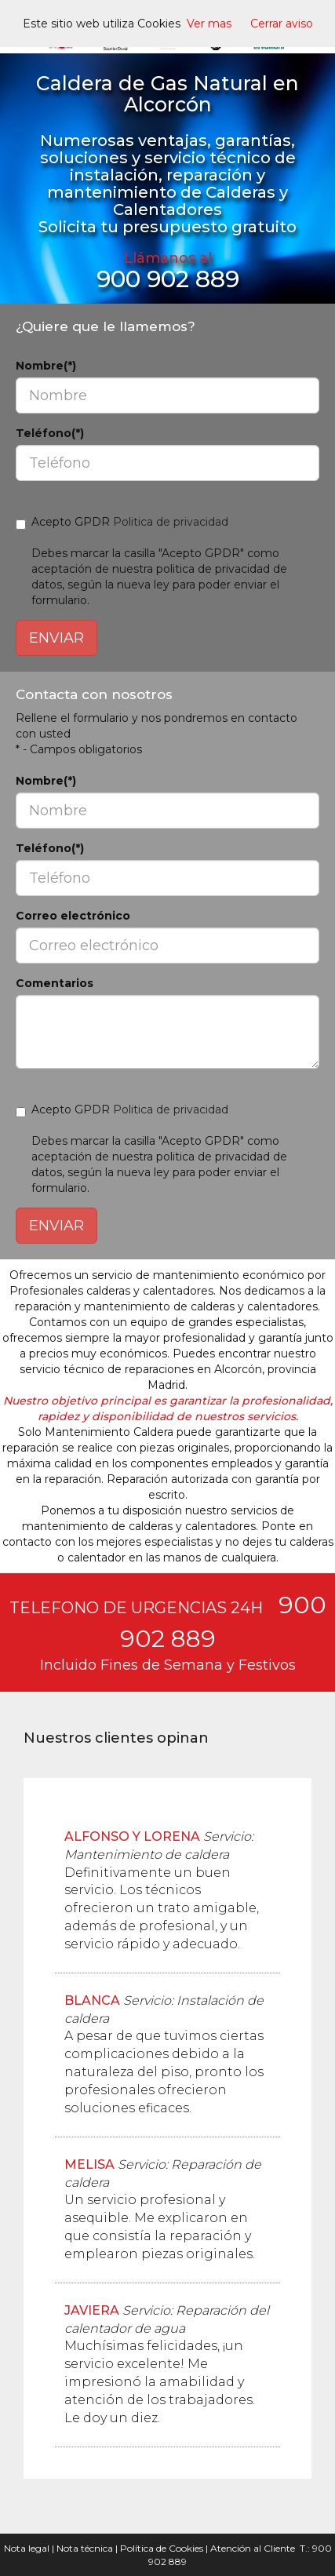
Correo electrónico (73, 916)
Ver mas (209, 23)
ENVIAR (56, 638)
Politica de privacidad (170, 522)
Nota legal (26, 2548)
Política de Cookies (161, 2548)
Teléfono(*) (50, 433)
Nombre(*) (46, 366)
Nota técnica (84, 2548)
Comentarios (54, 983)
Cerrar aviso (281, 23)
